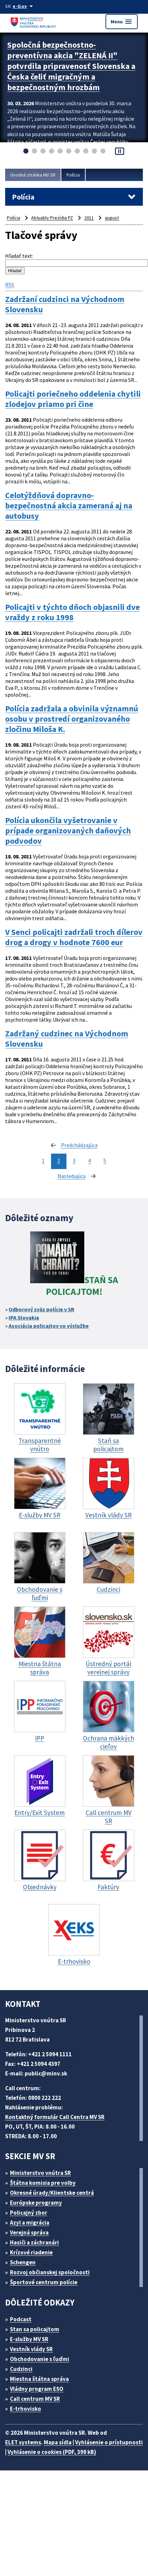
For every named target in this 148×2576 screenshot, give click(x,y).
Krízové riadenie (31, 2252)
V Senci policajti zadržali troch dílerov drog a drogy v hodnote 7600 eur (74, 937)
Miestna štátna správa (39, 2379)
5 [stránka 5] (104, 1160)
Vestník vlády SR (31, 2349)
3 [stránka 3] (74, 1160)
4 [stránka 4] (89, 1160)
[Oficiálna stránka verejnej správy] (24, 6)
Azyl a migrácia (29, 2222)
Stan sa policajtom (34, 2329)
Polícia (73, 175)
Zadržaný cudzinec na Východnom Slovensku (66, 1038)
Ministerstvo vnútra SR (40, 2173)
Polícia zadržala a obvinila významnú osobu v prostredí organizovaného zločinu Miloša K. (71, 718)
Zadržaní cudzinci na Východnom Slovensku (64, 304)
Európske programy (36, 2202)
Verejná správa (29, 2232)
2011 (89, 218)
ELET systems (23, 2442)
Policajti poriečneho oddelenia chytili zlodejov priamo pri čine (73, 399)
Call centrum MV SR (35, 2399)
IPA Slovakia (24, 1317)
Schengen (23, 2262)
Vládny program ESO (36, 2389)
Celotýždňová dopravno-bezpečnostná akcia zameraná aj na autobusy (68, 505)
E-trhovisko (25, 2408)
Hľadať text (18, 255)
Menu (122, 21)
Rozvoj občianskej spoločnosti (50, 2272)
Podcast (21, 2319)
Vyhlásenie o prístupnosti (109, 2442)
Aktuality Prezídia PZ (52, 218)
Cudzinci (21, 2369)
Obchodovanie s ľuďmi (39, 2359)
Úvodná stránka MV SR (33, 175)
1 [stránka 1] (43, 1160)
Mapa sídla (58, 2442)
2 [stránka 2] (58, 1160)
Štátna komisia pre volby (43, 2183)
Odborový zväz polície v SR (41, 1309)
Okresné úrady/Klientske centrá (52, 2192)
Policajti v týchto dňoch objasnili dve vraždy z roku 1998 (72, 612)
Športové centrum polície (43, 2282)
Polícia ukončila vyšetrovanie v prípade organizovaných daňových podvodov (68, 830)
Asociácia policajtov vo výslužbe (49, 1325)
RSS (9, 284)
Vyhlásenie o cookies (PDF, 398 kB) (52, 2452)
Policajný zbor (28, 2212)
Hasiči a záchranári (34, 2242)
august (112, 218)
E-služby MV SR (29, 2339)
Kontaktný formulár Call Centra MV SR (54, 2117)
